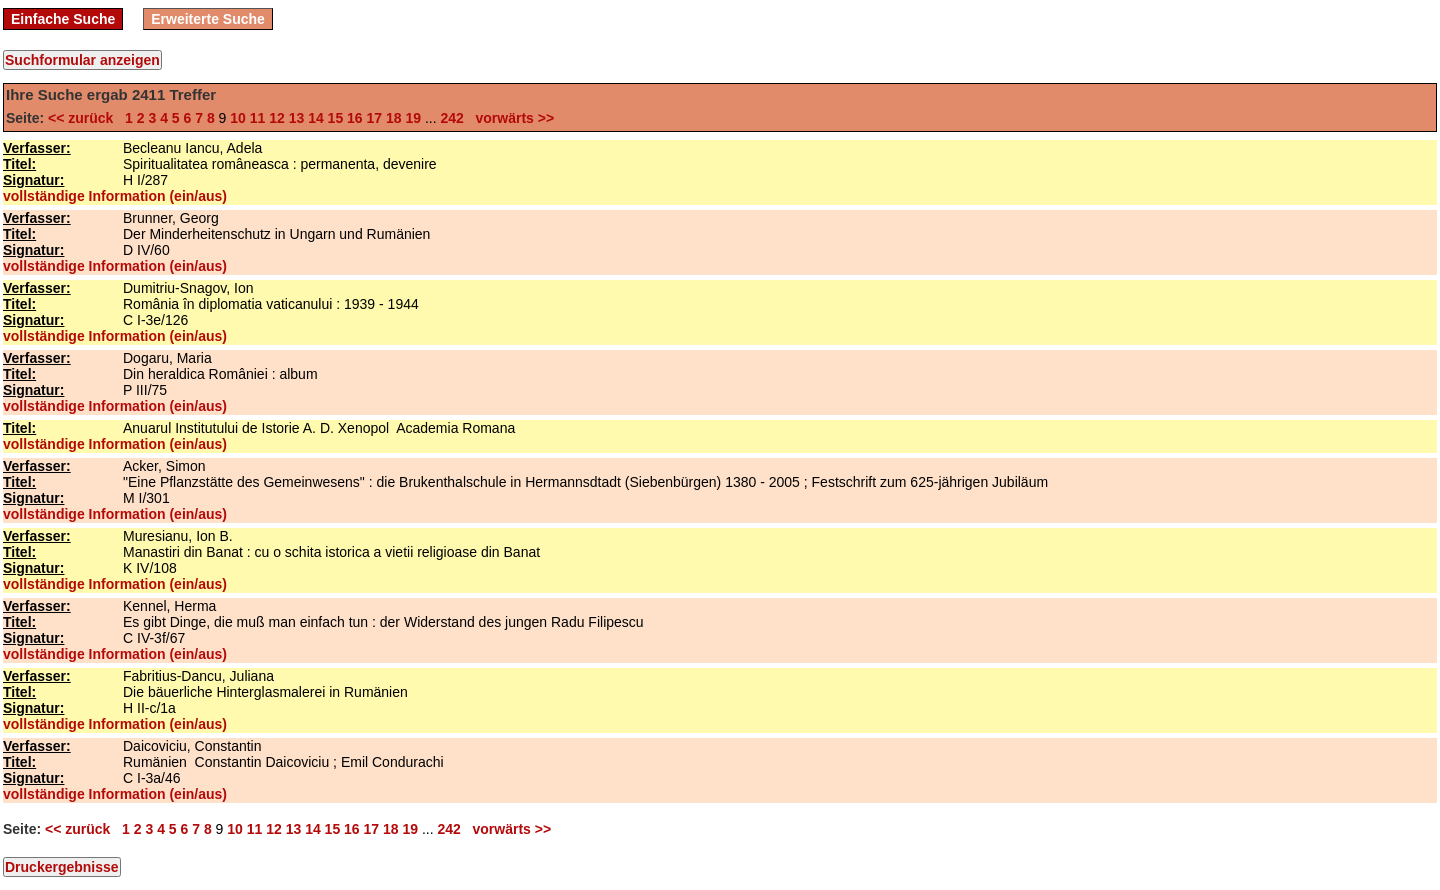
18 (394, 118)
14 (316, 118)
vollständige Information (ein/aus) (115, 196)
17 (375, 118)
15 (336, 118)
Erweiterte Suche (208, 19)
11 (258, 118)
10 (238, 118)
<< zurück (84, 118)
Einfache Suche (63, 19)
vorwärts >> (511, 118)
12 (277, 118)
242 (452, 118)
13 (297, 118)
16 (355, 118)
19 (413, 118)
